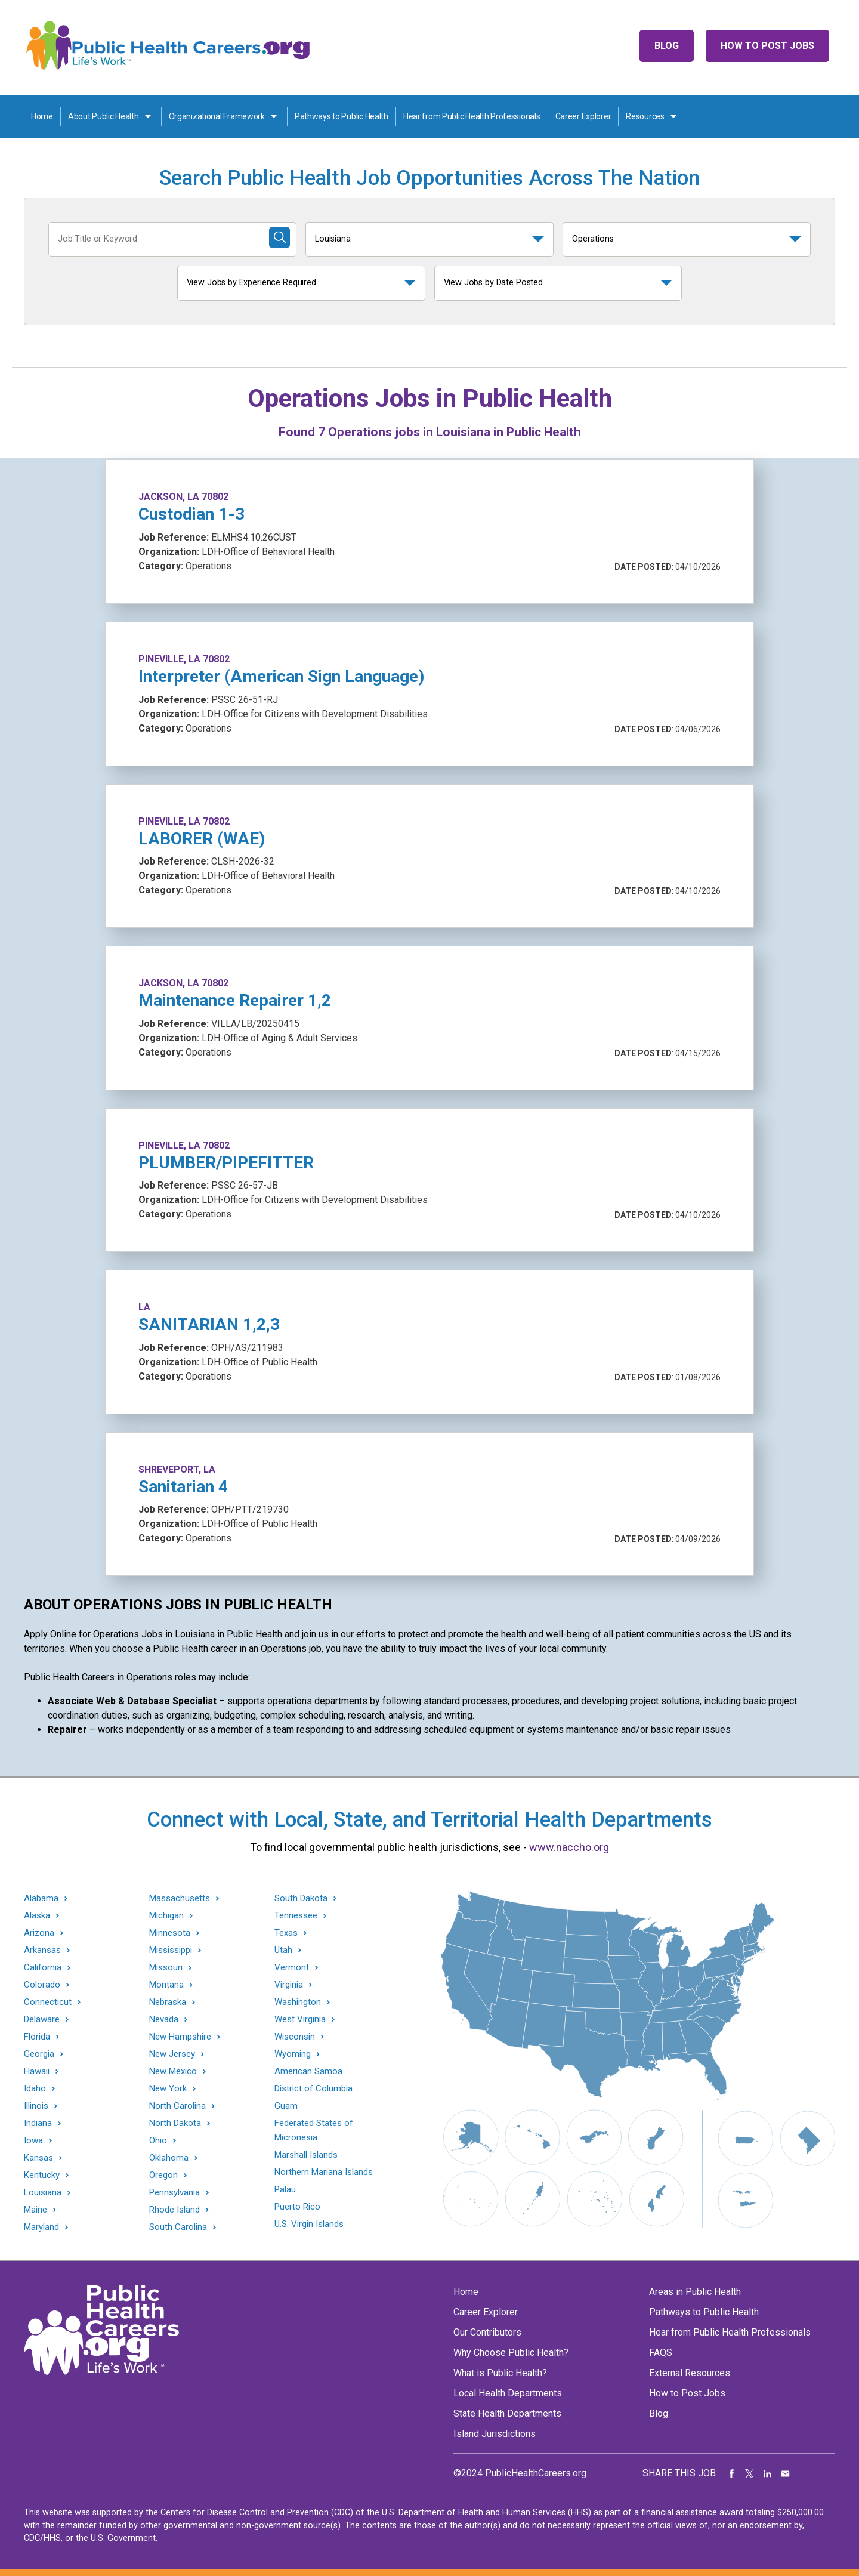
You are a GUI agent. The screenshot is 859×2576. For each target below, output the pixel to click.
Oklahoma (169, 2158)
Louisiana (333, 239)
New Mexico (173, 2071)
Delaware (42, 2019)
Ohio (158, 2141)
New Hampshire (180, 2037)
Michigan (166, 1916)
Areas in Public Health (695, 2291)
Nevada (163, 2019)
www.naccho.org (569, 1847)
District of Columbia (313, 2088)
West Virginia (300, 2019)
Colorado (42, 1985)
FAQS (660, 2352)
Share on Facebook (732, 2473)
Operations (593, 239)
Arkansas (42, 1950)
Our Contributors (487, 2332)
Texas (286, 1933)
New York (168, 2089)
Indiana (38, 2123)
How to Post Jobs (767, 45)
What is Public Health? (500, 2372)
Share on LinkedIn (768, 2473)
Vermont (291, 1968)
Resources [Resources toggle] (645, 116)
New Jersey (172, 2054)
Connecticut (48, 2002)
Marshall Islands (306, 2154)
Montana (166, 1985)
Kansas (38, 2158)
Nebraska (167, 2002)
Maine (35, 2210)
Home (42, 116)
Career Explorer (583, 116)
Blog (666, 45)
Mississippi (170, 1950)
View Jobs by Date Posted (493, 282)
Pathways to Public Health (341, 116)
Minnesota (169, 1933)
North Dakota (175, 2123)
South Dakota (300, 1898)
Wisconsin (294, 2037)
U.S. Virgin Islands (309, 2224)
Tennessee (295, 1916)
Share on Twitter (750, 2473)
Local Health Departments (507, 2393)
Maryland (41, 2227)
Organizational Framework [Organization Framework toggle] (217, 116)
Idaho (35, 2089)
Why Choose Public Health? (510, 2352)
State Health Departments (507, 2413)
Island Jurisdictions (494, 2433)
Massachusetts (179, 1898)
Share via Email (785, 2473)
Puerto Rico (297, 2206)
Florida (37, 2037)
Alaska (37, 1916)
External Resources (689, 2372)
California (42, 1968)
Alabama (41, 1898)
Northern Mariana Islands (323, 2172)
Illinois (36, 2106)
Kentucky (42, 2175)
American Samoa (308, 2071)
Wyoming (292, 2054)
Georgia (39, 2054)
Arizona (39, 1933)
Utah (283, 1950)
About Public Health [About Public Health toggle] (103, 116)
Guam (286, 2105)
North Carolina (177, 2106)
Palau (285, 2189)
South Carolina (178, 2227)
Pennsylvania (174, 2193)
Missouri (166, 1968)
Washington (297, 2002)
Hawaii (37, 2071)
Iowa (33, 2141)
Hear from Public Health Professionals (471, 116)
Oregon (163, 2175)
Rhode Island (174, 2210)
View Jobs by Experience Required (251, 282)
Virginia (288, 1985)
